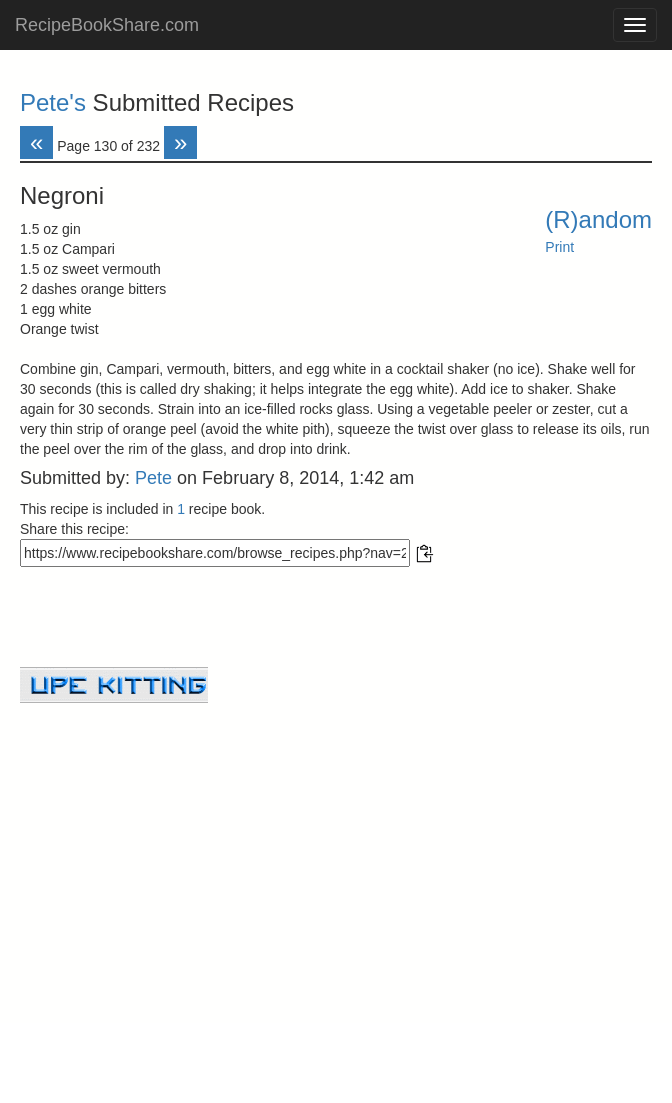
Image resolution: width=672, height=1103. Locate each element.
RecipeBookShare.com (107, 25)
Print (559, 247)
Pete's (53, 102)
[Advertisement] (336, 843)
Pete (153, 478)
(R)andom (598, 219)
